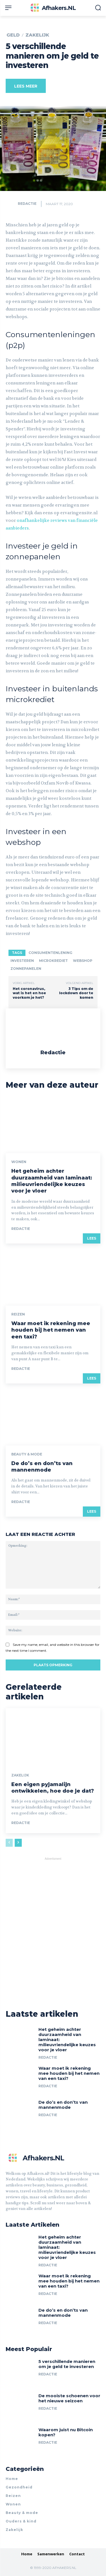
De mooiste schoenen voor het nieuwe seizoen (69, 2398)
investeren (22, 960)
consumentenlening (50, 953)
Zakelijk (37, 35)
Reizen (18, 1314)
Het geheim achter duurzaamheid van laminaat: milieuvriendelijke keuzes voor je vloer (51, 1181)
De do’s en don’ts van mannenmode (42, 1466)
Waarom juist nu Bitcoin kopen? (65, 2432)
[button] (98, 8)
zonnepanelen (25, 968)
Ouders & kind (21, 2521)
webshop (82, 960)
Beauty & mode (26, 1454)
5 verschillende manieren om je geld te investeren (66, 2364)
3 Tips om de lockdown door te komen (76, 993)
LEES (91, 1238)
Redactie (27, 203)
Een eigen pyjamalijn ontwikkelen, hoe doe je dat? (52, 1787)
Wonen (18, 1162)
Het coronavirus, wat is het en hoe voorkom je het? (29, 993)
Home (12, 2479)
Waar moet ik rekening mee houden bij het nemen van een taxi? (50, 1330)
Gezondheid (19, 2487)
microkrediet (53, 960)
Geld (13, 35)
